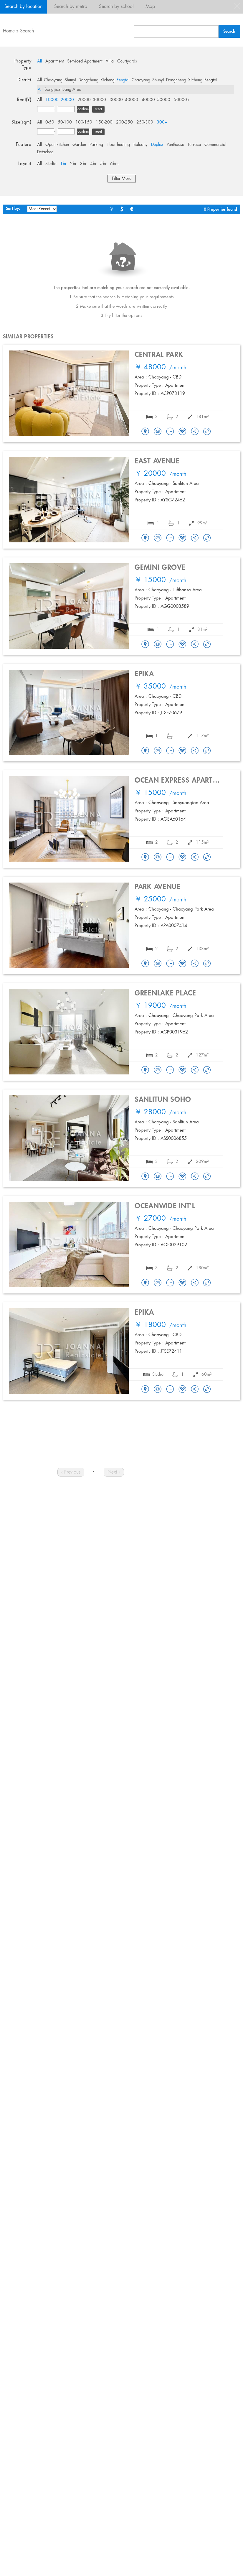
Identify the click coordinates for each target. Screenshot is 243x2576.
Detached (45, 152)
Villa (110, 61)
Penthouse (175, 144)
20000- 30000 (91, 100)
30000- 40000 (124, 100)
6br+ (114, 164)
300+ (162, 122)
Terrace (194, 144)
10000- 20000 (59, 100)
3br (83, 164)
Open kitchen (57, 144)
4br (93, 164)
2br (73, 164)
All (39, 61)
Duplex (157, 144)
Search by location (23, 6)
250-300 (144, 122)
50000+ (182, 100)
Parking (96, 144)
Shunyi (70, 80)
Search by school (116, 6)
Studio (51, 164)
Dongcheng (88, 80)
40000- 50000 (156, 100)
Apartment (54, 61)
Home (9, 31)
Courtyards (127, 61)
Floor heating (118, 144)
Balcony (140, 144)
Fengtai (123, 80)
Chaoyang (53, 80)
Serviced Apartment (84, 61)
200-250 (124, 122)
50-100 (65, 122)
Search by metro (70, 6)
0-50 (49, 122)
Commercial (215, 144)
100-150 (83, 122)
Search (27, 31)
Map (150, 6)
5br (103, 164)
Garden (79, 144)
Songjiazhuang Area (62, 89)
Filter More (121, 178)
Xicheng (107, 80)
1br (63, 164)
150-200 (104, 122)
